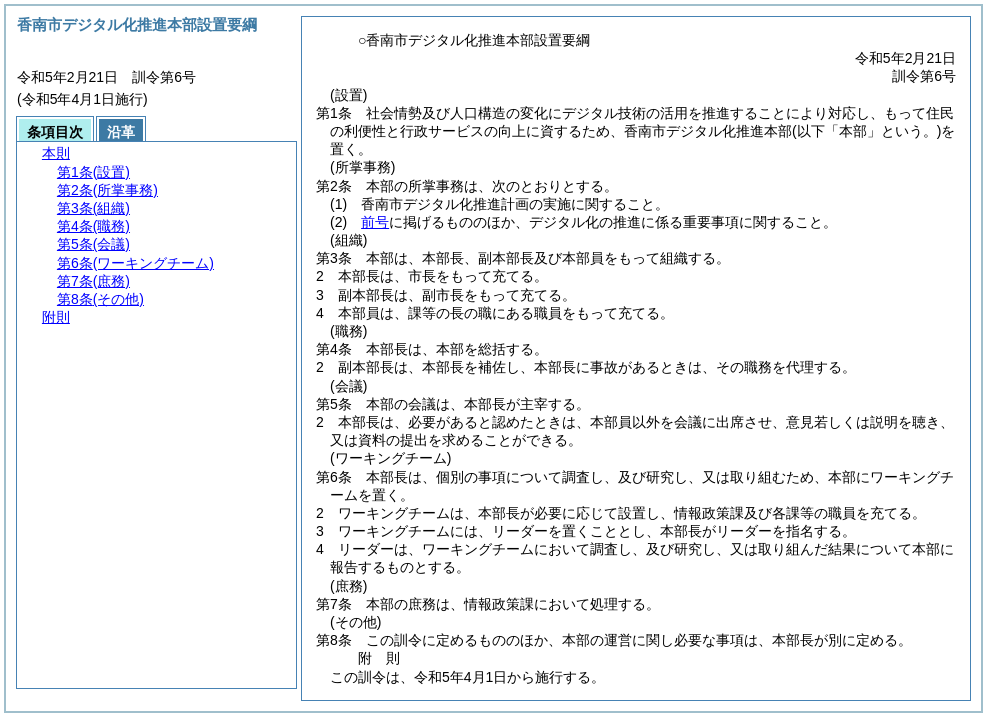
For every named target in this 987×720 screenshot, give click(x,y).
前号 (375, 222)
